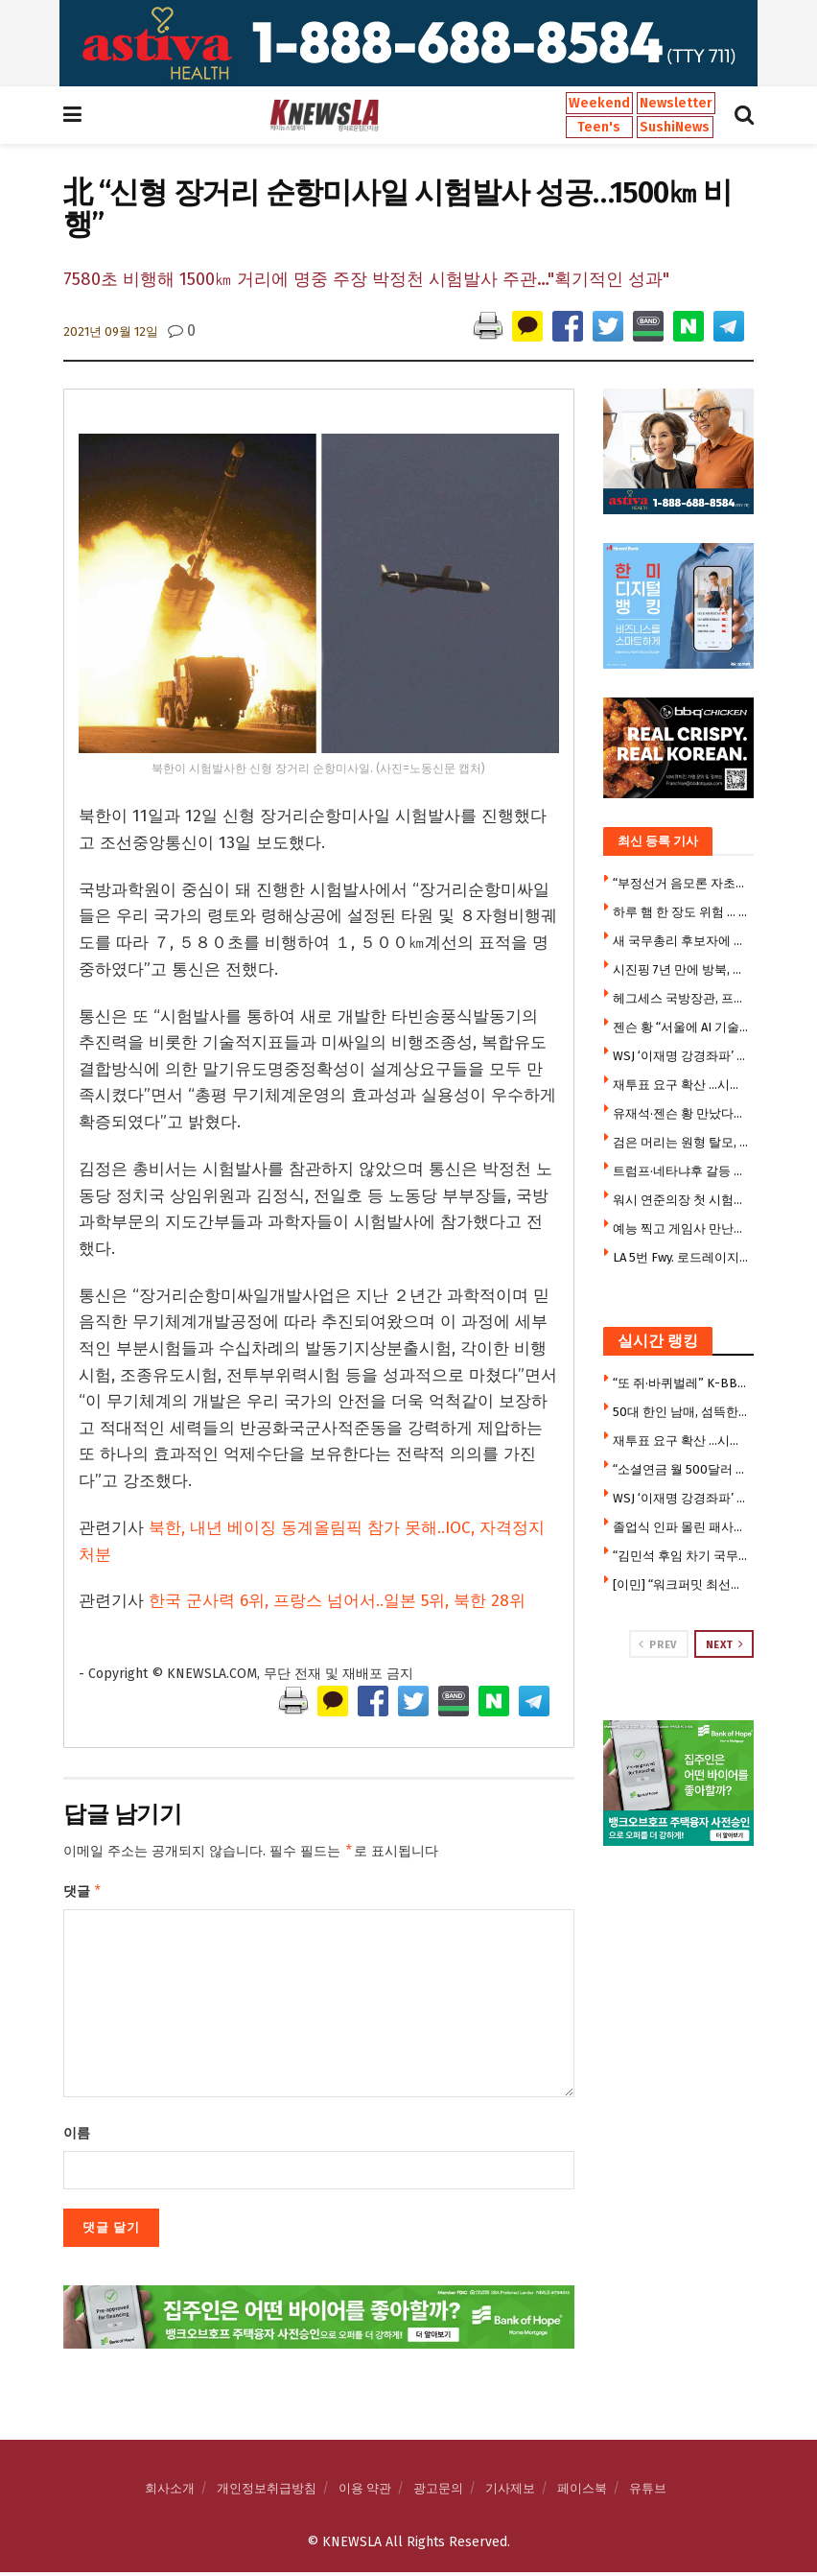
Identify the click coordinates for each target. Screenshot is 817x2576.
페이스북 (582, 2492)
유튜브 (647, 2492)
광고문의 (438, 2492)
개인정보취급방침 (266, 2492)
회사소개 (170, 2492)
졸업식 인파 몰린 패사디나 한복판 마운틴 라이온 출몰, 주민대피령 (681, 1527)
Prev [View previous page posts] (657, 1644)
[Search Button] (744, 115)
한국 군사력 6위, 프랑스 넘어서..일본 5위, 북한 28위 (337, 1601)
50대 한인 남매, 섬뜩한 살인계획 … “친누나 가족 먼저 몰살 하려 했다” (681, 1412)
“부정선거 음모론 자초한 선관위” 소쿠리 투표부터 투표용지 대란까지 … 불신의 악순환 (681, 883)
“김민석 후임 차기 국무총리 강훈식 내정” (681, 1555)
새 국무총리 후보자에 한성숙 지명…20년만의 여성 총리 (681, 941)
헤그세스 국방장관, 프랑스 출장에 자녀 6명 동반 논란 (681, 998)
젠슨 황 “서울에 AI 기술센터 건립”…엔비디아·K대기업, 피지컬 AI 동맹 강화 (681, 1027)
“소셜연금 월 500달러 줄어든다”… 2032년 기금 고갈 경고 (681, 1469)
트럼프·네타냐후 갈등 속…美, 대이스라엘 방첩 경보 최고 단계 (681, 1171)
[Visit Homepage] (324, 115)
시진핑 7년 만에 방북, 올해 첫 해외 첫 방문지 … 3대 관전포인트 (681, 969)
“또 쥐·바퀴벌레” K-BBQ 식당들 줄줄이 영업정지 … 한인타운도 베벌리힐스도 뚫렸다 (681, 1383)
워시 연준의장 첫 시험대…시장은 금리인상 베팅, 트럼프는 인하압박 (681, 1200)
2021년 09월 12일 (110, 331)
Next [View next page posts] (725, 1644)
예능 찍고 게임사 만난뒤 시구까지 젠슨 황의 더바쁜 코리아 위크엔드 (681, 1228)
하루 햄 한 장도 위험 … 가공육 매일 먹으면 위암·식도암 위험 (681, 912)
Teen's (598, 127)
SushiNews (675, 127)
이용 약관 (364, 2492)
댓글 (83, 1893)
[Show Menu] (72, 115)
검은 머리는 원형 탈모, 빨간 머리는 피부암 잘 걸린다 (681, 1142)
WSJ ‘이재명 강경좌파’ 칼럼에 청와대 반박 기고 (681, 1056)
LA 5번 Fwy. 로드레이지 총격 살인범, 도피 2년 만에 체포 (681, 1257)
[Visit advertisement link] (408, 43)
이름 (76, 2137)
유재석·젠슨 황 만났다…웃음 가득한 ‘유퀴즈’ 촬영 (681, 1113)
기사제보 (510, 2492)
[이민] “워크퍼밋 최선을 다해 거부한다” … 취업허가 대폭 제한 (681, 1584)
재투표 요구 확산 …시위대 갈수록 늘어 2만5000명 (681, 1084)
